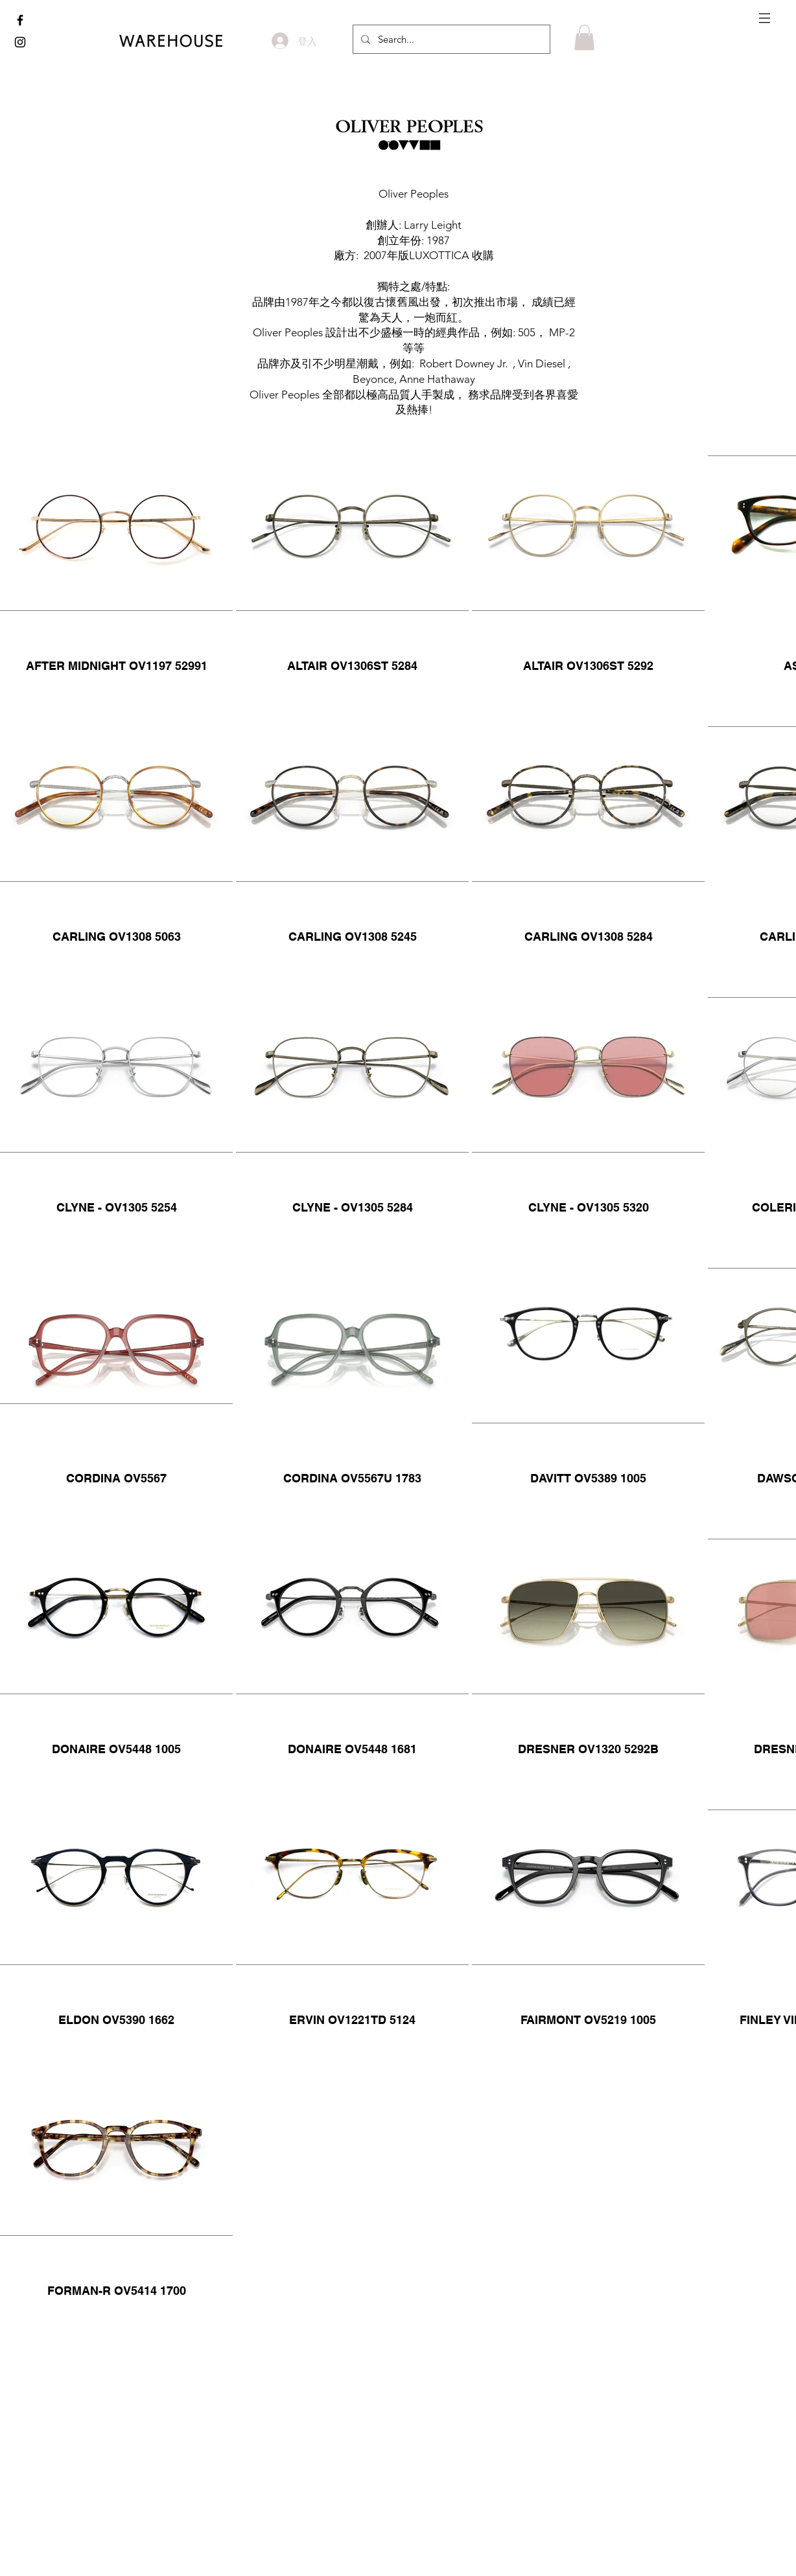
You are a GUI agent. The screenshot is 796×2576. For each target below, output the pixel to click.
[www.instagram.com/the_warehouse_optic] (20, 42)
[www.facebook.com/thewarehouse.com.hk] (20, 20)
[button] (764, 18)
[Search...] (450, 39)
